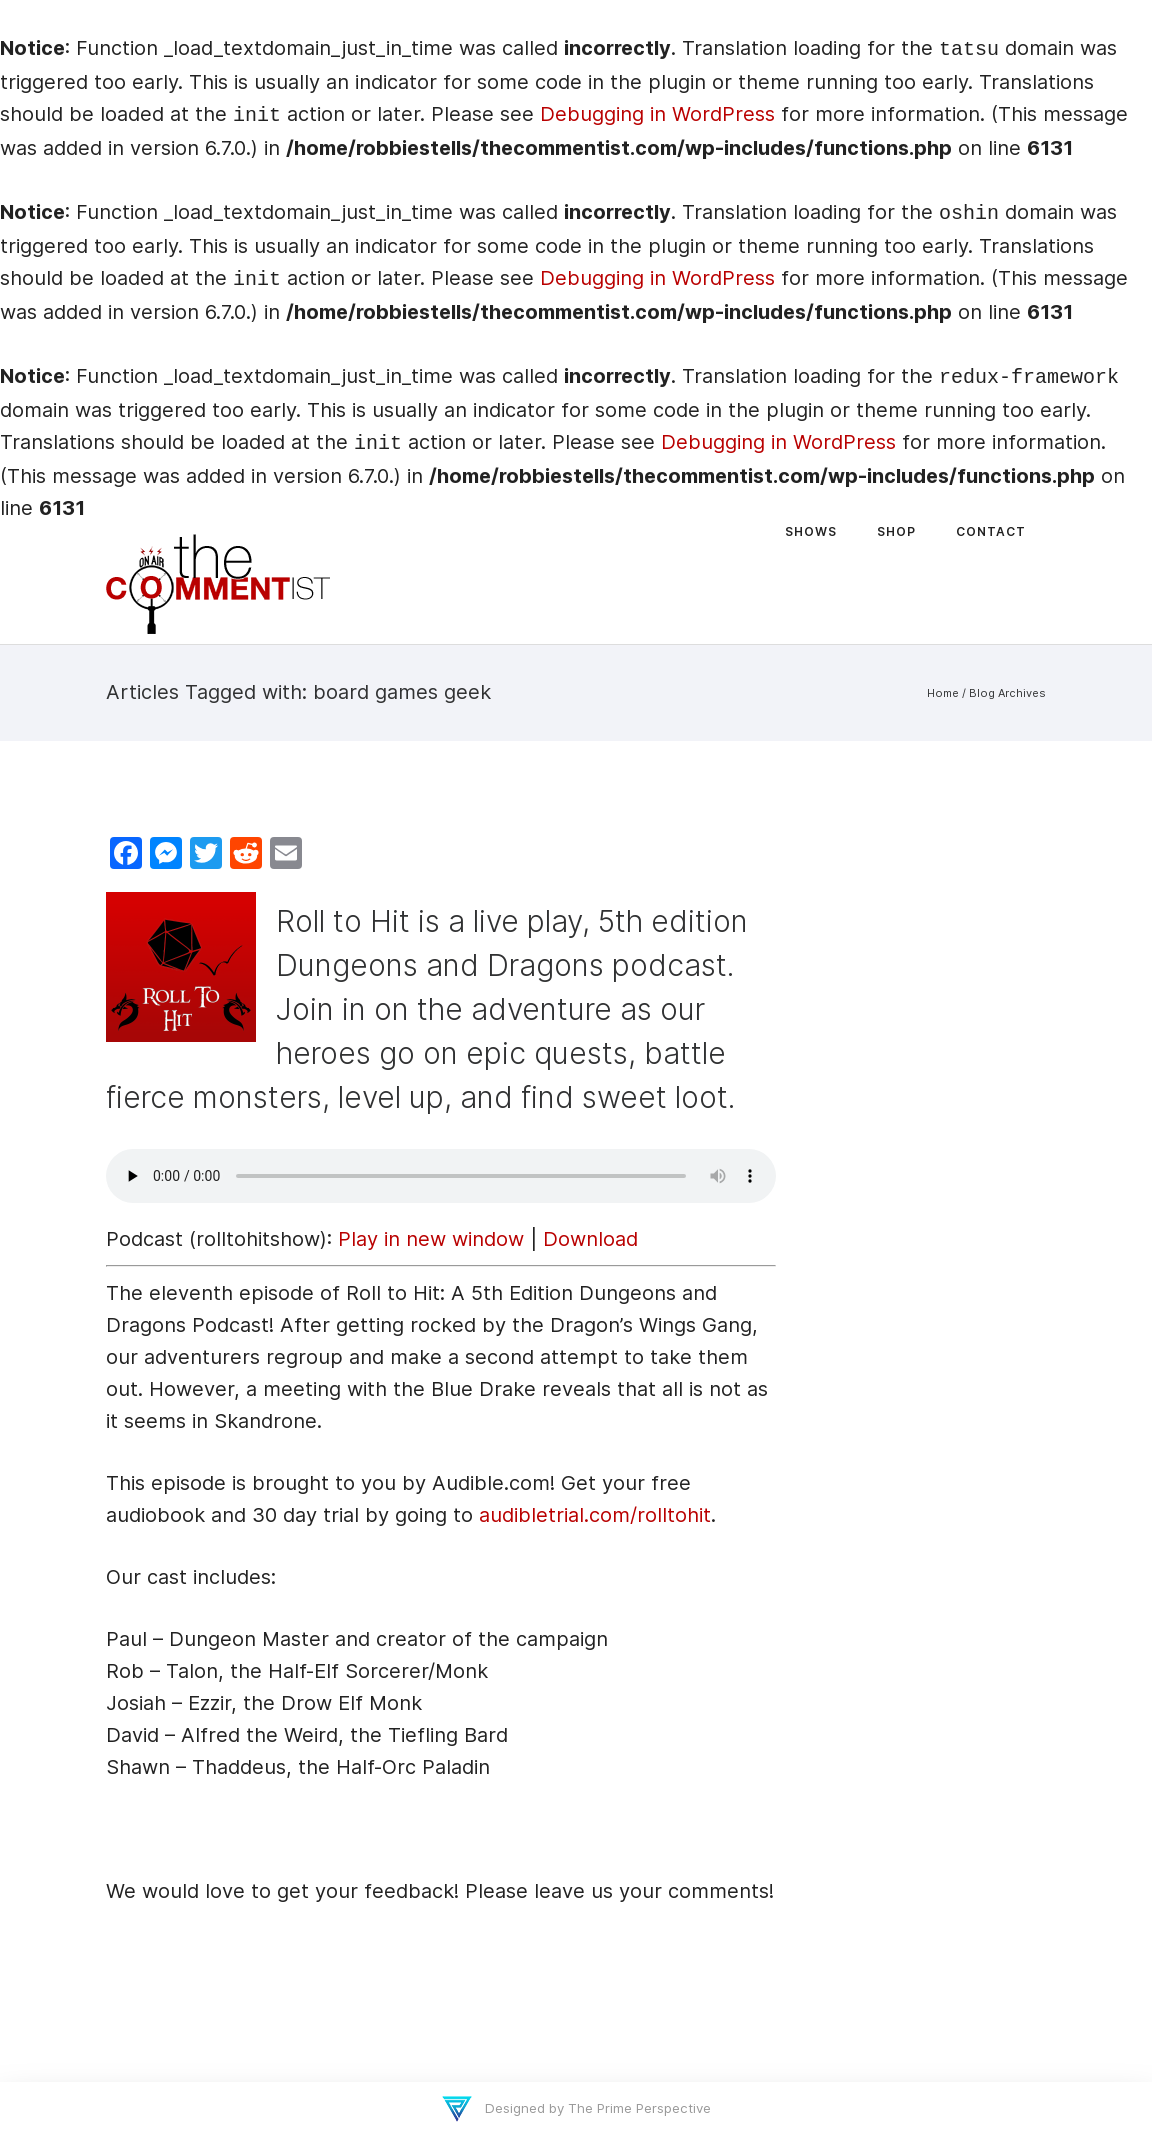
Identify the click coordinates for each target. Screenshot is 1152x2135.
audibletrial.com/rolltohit (595, 1515)
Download (590, 1239)
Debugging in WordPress (657, 114)
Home (943, 693)
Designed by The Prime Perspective (596, 2108)
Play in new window (431, 1239)
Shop (896, 531)
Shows (811, 531)
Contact (991, 531)
